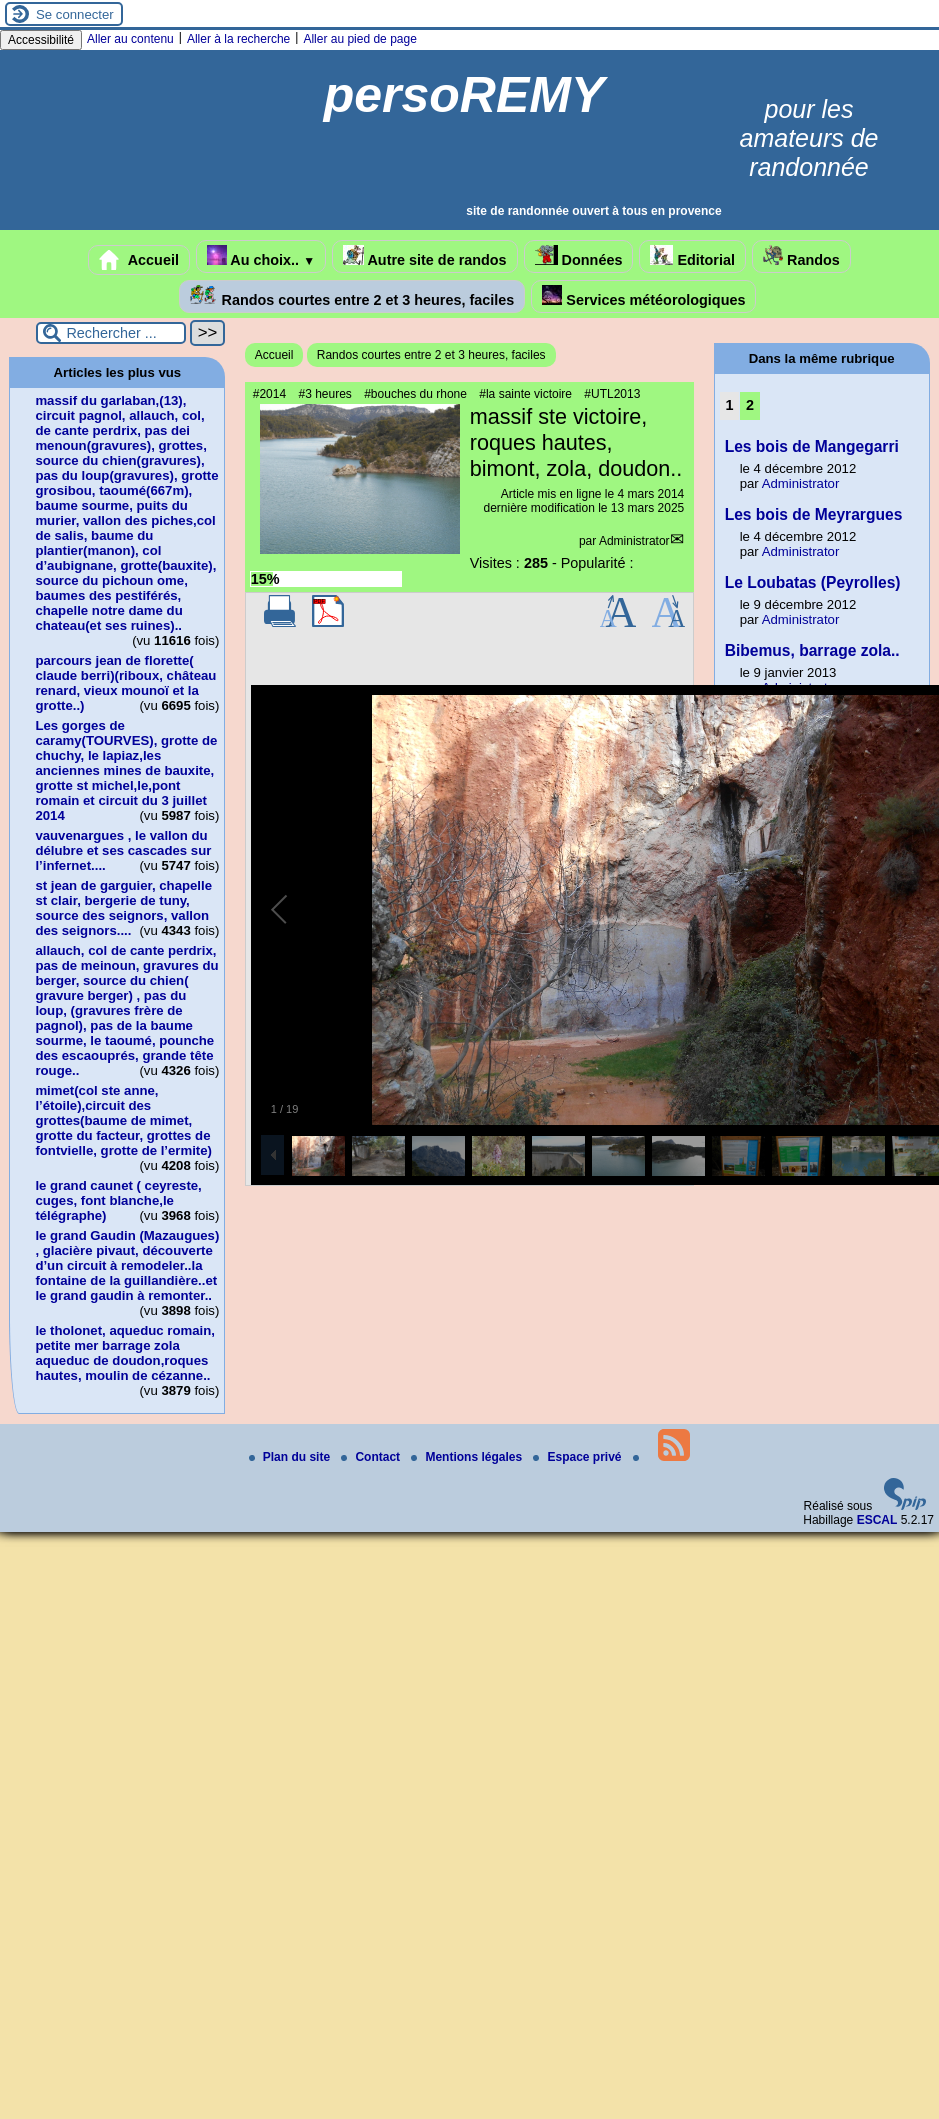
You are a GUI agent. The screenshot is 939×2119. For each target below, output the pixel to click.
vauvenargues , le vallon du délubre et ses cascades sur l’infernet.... (123, 850)
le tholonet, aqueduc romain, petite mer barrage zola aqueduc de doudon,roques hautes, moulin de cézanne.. (125, 1353)
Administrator (634, 541)
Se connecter (75, 14)
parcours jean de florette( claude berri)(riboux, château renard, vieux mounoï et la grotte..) (125, 683)
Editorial (692, 256)
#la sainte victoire (525, 394)
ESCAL (877, 1520)
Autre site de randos (425, 256)
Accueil (139, 260)
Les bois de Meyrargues (814, 514)
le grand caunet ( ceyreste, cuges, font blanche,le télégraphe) (118, 1200)
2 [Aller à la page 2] (750, 405)
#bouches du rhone (415, 394)
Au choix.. (261, 256)
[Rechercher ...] (111, 333)
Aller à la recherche (238, 39)
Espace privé (578, 1457)
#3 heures (324, 394)
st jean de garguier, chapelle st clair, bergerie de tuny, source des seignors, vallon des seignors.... (123, 908)
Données (579, 256)
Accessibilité (41, 40)
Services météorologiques (643, 296)
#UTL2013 (612, 394)
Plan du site (291, 1457)
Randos (801, 256)
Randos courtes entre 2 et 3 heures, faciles (352, 296)
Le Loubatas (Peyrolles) (813, 582)
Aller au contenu (130, 39)
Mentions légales (468, 1457)
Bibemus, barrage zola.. (812, 650)
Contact (372, 1457)
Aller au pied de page (359, 39)
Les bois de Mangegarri (812, 446)
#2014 (269, 394)
